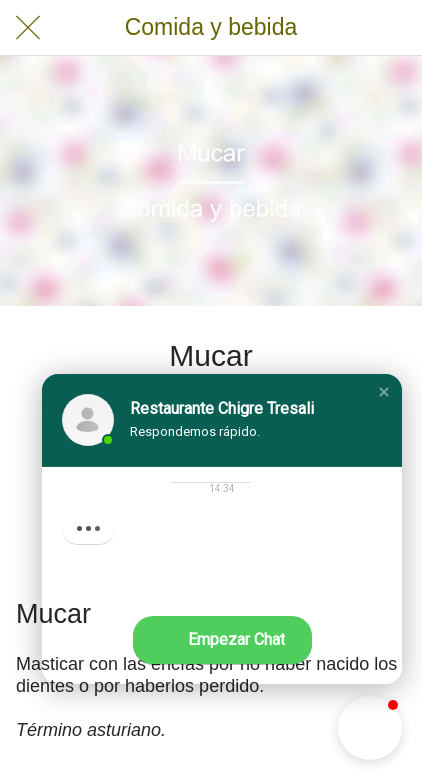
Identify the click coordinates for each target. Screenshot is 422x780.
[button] (384, 392)
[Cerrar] (28, 28)
